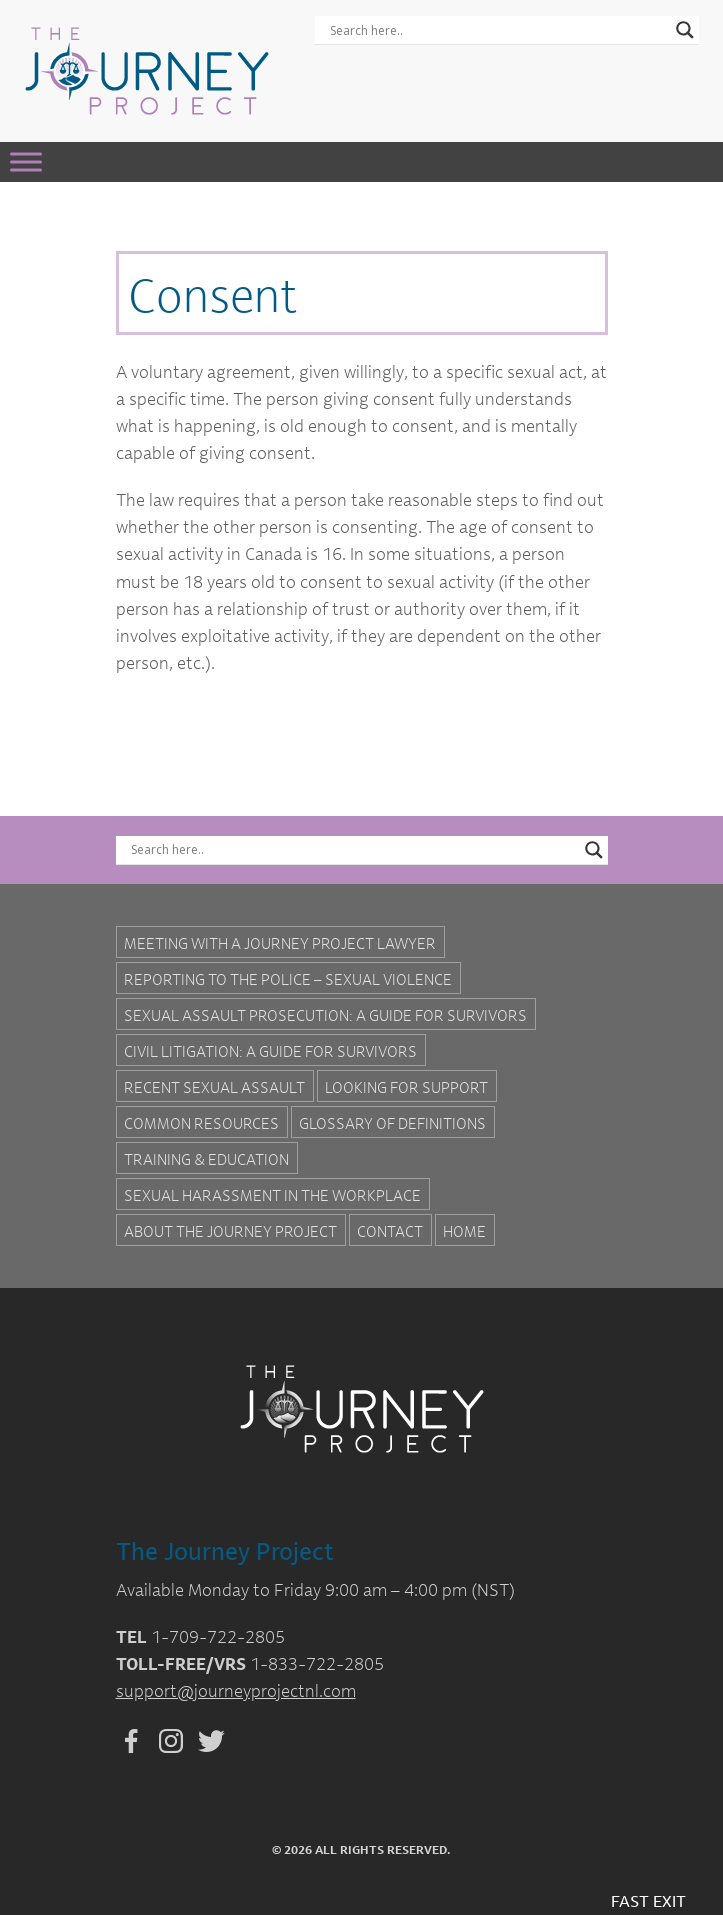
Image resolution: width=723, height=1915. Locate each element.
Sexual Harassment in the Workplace (272, 1195)
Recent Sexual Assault (214, 1087)
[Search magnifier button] (685, 30)
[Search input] (498, 30)
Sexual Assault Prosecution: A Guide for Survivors (325, 1015)
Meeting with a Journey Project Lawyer (280, 943)
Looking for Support (406, 1087)
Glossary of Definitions (392, 1123)
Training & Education (206, 1159)
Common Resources (201, 1123)
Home (464, 1231)
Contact (390, 1231)
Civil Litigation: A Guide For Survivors (270, 1051)
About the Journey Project (230, 1231)
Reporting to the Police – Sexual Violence (288, 979)
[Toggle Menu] (26, 161)
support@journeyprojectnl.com (236, 1690)
